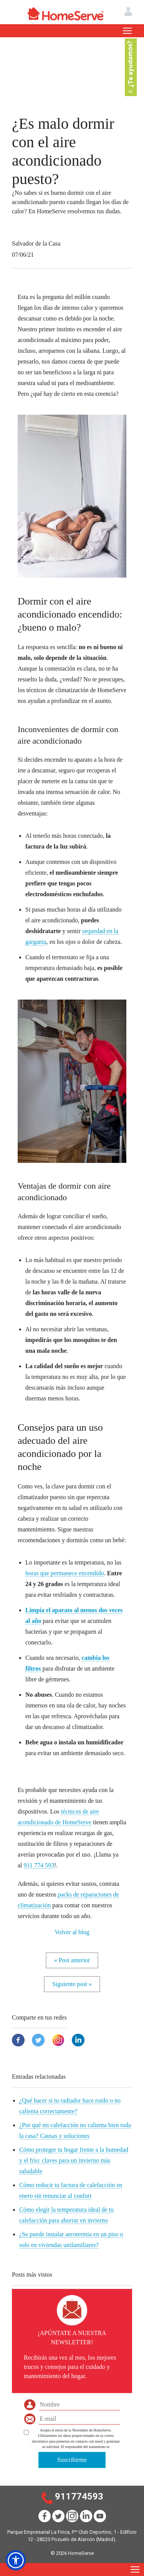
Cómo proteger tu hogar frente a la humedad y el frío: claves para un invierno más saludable (73, 2160)
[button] (16, 2560)
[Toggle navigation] (127, 30)
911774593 (79, 2496)
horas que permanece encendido (64, 1573)
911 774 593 (39, 1865)
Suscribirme (72, 2459)
